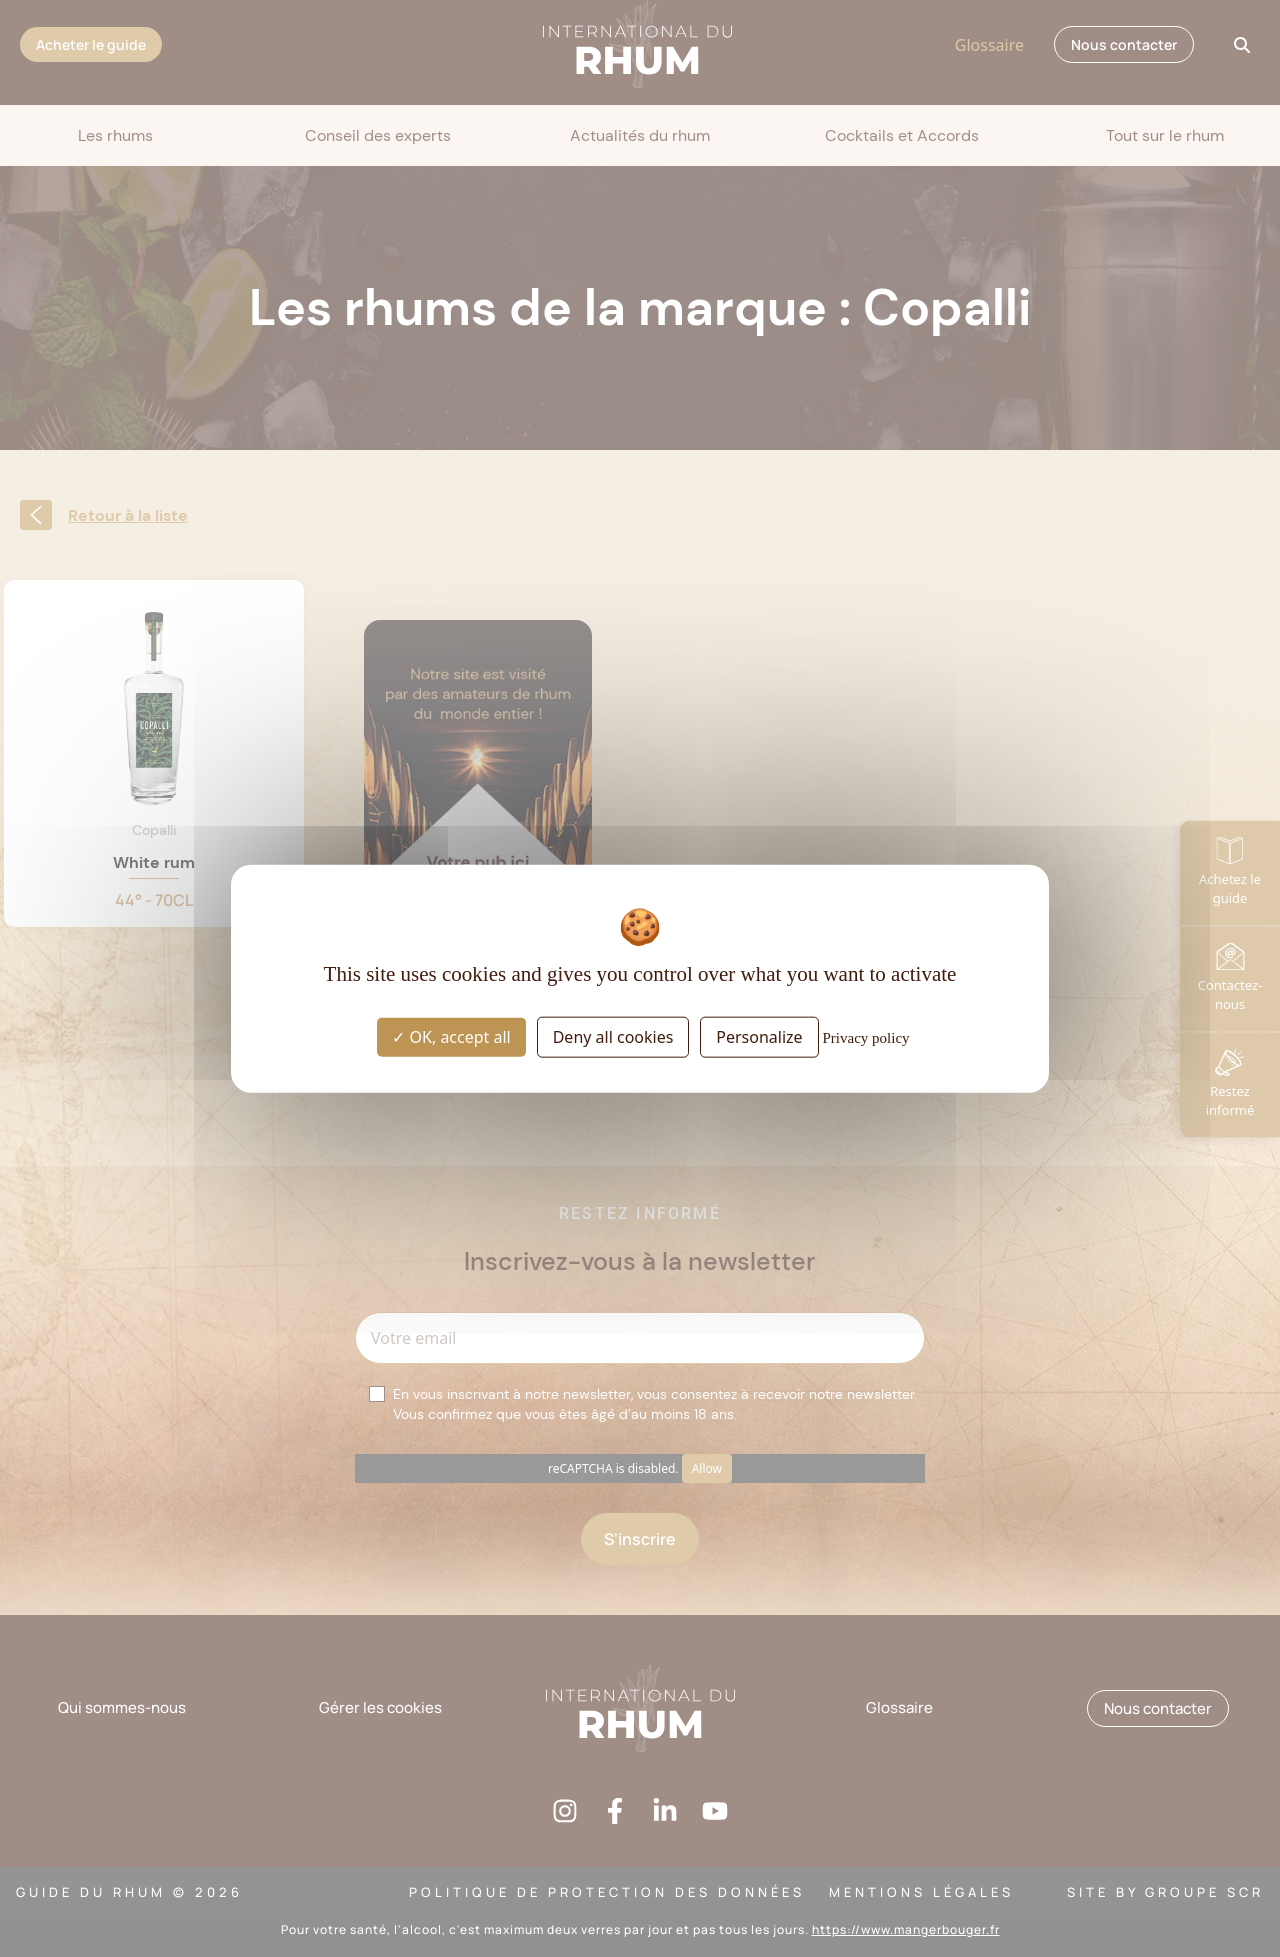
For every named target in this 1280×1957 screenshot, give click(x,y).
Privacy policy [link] (866, 1038)
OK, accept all (451, 1037)
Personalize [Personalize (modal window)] (759, 1037)
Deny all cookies (613, 1037)
